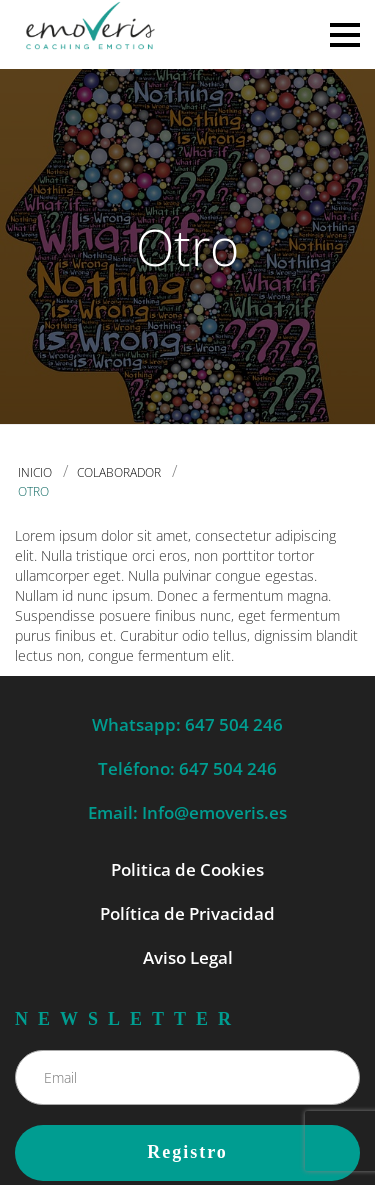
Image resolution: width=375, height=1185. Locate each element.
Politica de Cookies (187, 869)
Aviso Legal (188, 957)
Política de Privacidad (187, 913)
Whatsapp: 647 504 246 (187, 724)
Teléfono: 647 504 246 (187, 768)
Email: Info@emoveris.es (187, 812)
